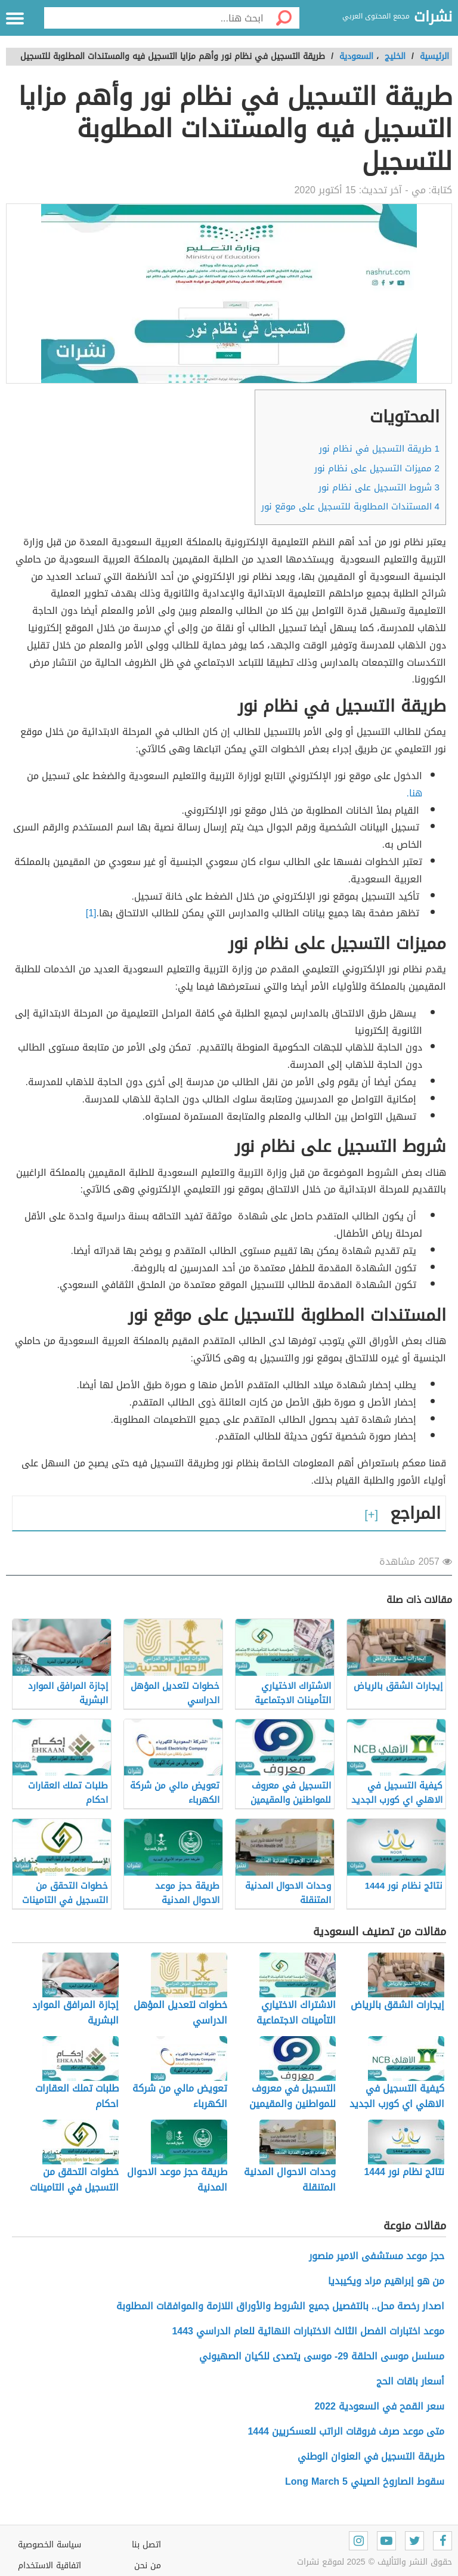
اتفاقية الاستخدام (49, 2565)
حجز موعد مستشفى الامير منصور (376, 2256)
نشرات (433, 17)
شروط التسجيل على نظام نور (379, 487)
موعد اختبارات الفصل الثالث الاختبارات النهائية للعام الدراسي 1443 (308, 2331)
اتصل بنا (146, 2544)
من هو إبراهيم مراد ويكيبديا (386, 2281)
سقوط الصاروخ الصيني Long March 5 (364, 2481)
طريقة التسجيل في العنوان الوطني (371, 2456)
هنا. (414, 793)
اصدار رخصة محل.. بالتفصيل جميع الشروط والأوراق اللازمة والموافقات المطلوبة (280, 2306)
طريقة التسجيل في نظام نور (379, 448)
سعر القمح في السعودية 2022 (379, 2406)
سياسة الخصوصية (49, 2544)
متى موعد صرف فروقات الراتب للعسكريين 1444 (345, 2431)
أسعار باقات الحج (410, 2381)
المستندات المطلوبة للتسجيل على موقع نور (350, 506)
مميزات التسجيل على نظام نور (377, 468)
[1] (91, 913)
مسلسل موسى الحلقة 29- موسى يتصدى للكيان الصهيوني (321, 2356)
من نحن (147, 2565)
